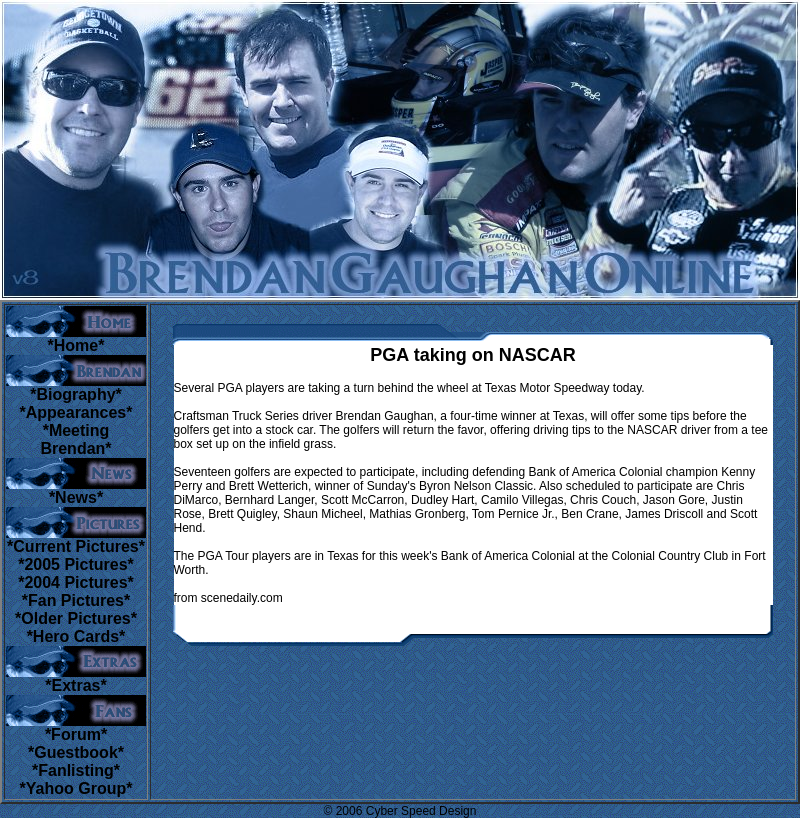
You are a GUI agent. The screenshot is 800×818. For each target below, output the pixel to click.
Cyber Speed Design (421, 811)
